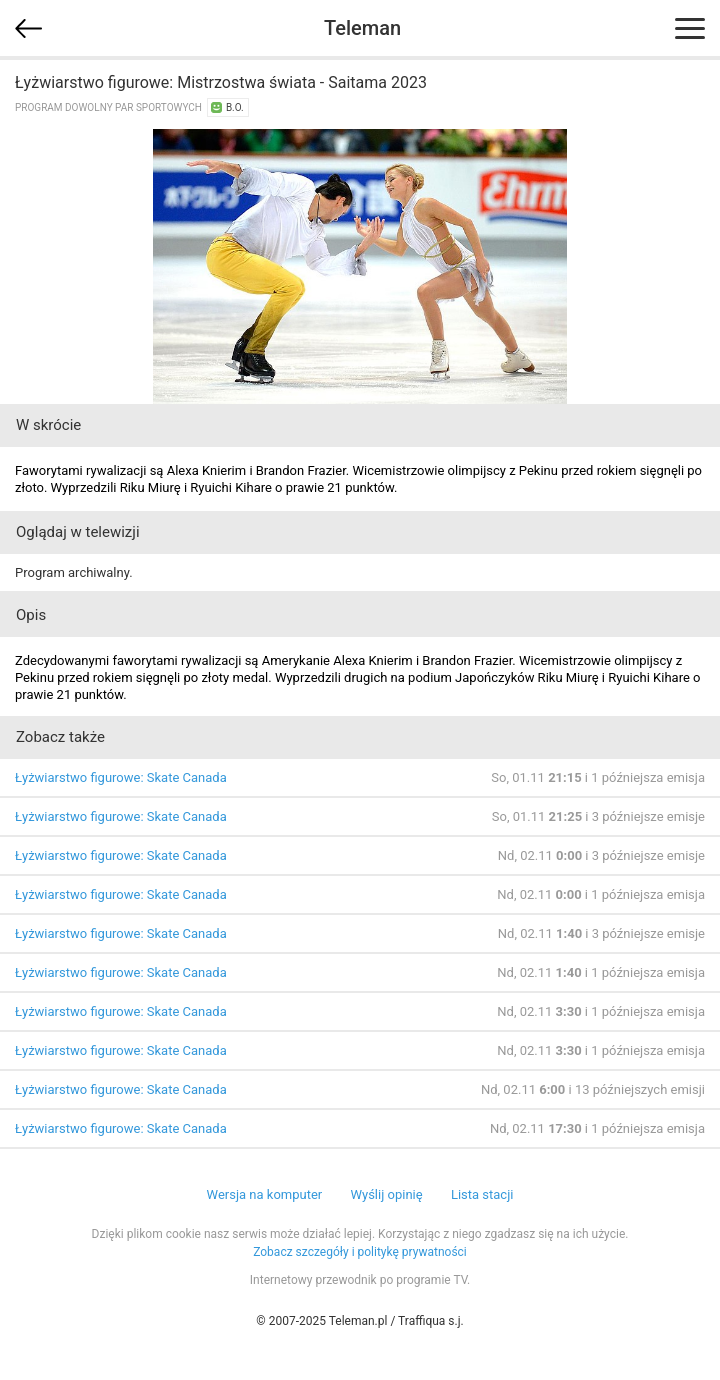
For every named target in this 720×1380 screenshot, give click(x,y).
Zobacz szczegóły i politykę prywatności (360, 1252)
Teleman (362, 28)
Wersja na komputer (265, 1194)
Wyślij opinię (386, 1194)
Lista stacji (482, 1194)
